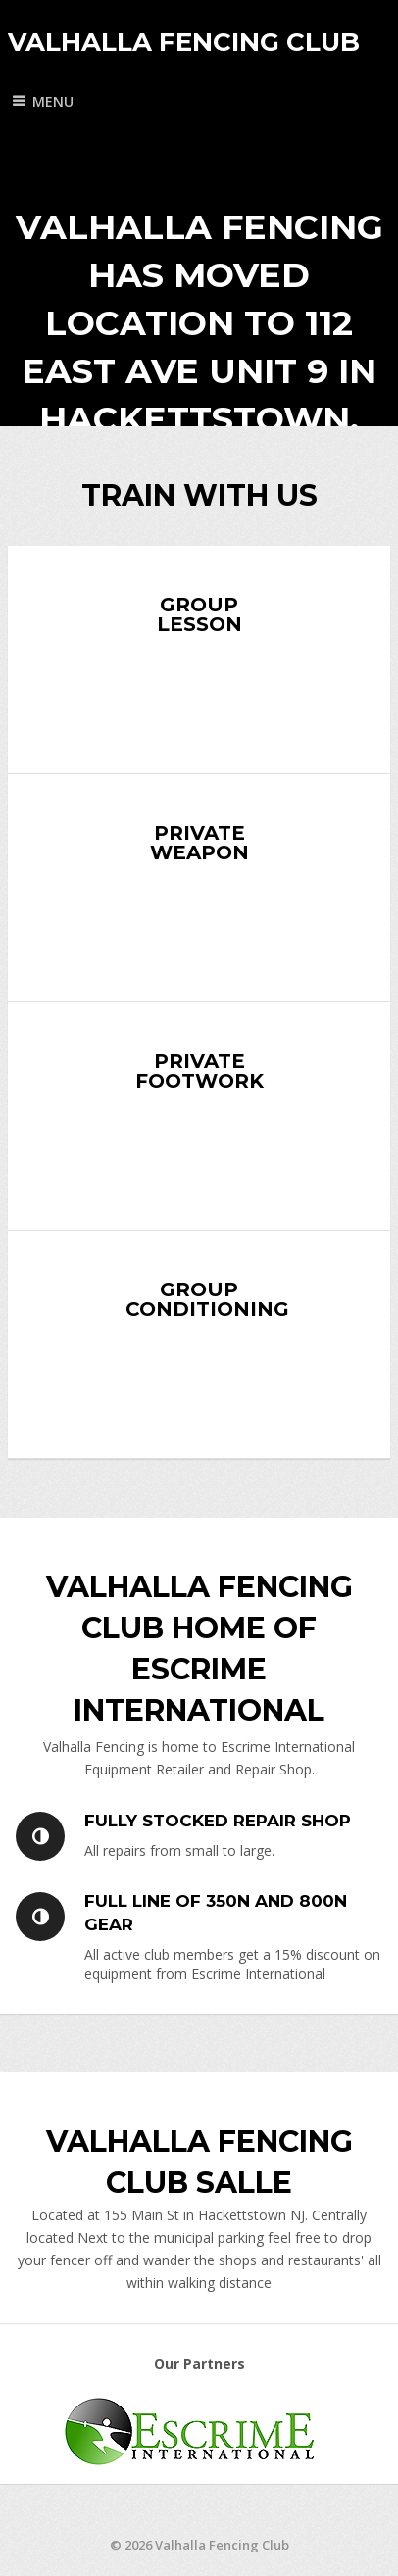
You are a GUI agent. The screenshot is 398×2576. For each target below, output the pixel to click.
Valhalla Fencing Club (184, 42)
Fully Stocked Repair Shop (217, 1820)
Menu (53, 101)
